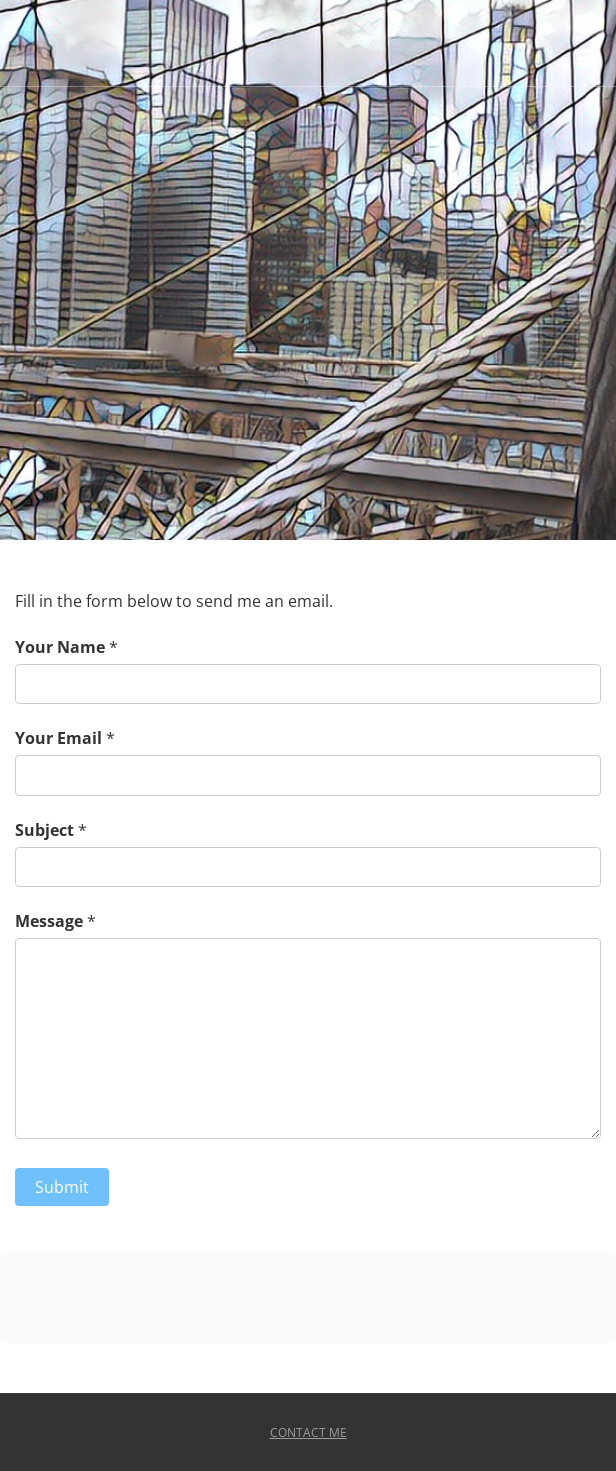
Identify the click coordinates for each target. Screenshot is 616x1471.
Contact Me (308, 1432)
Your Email (58, 738)
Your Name (60, 647)
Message (49, 921)
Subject (44, 830)
